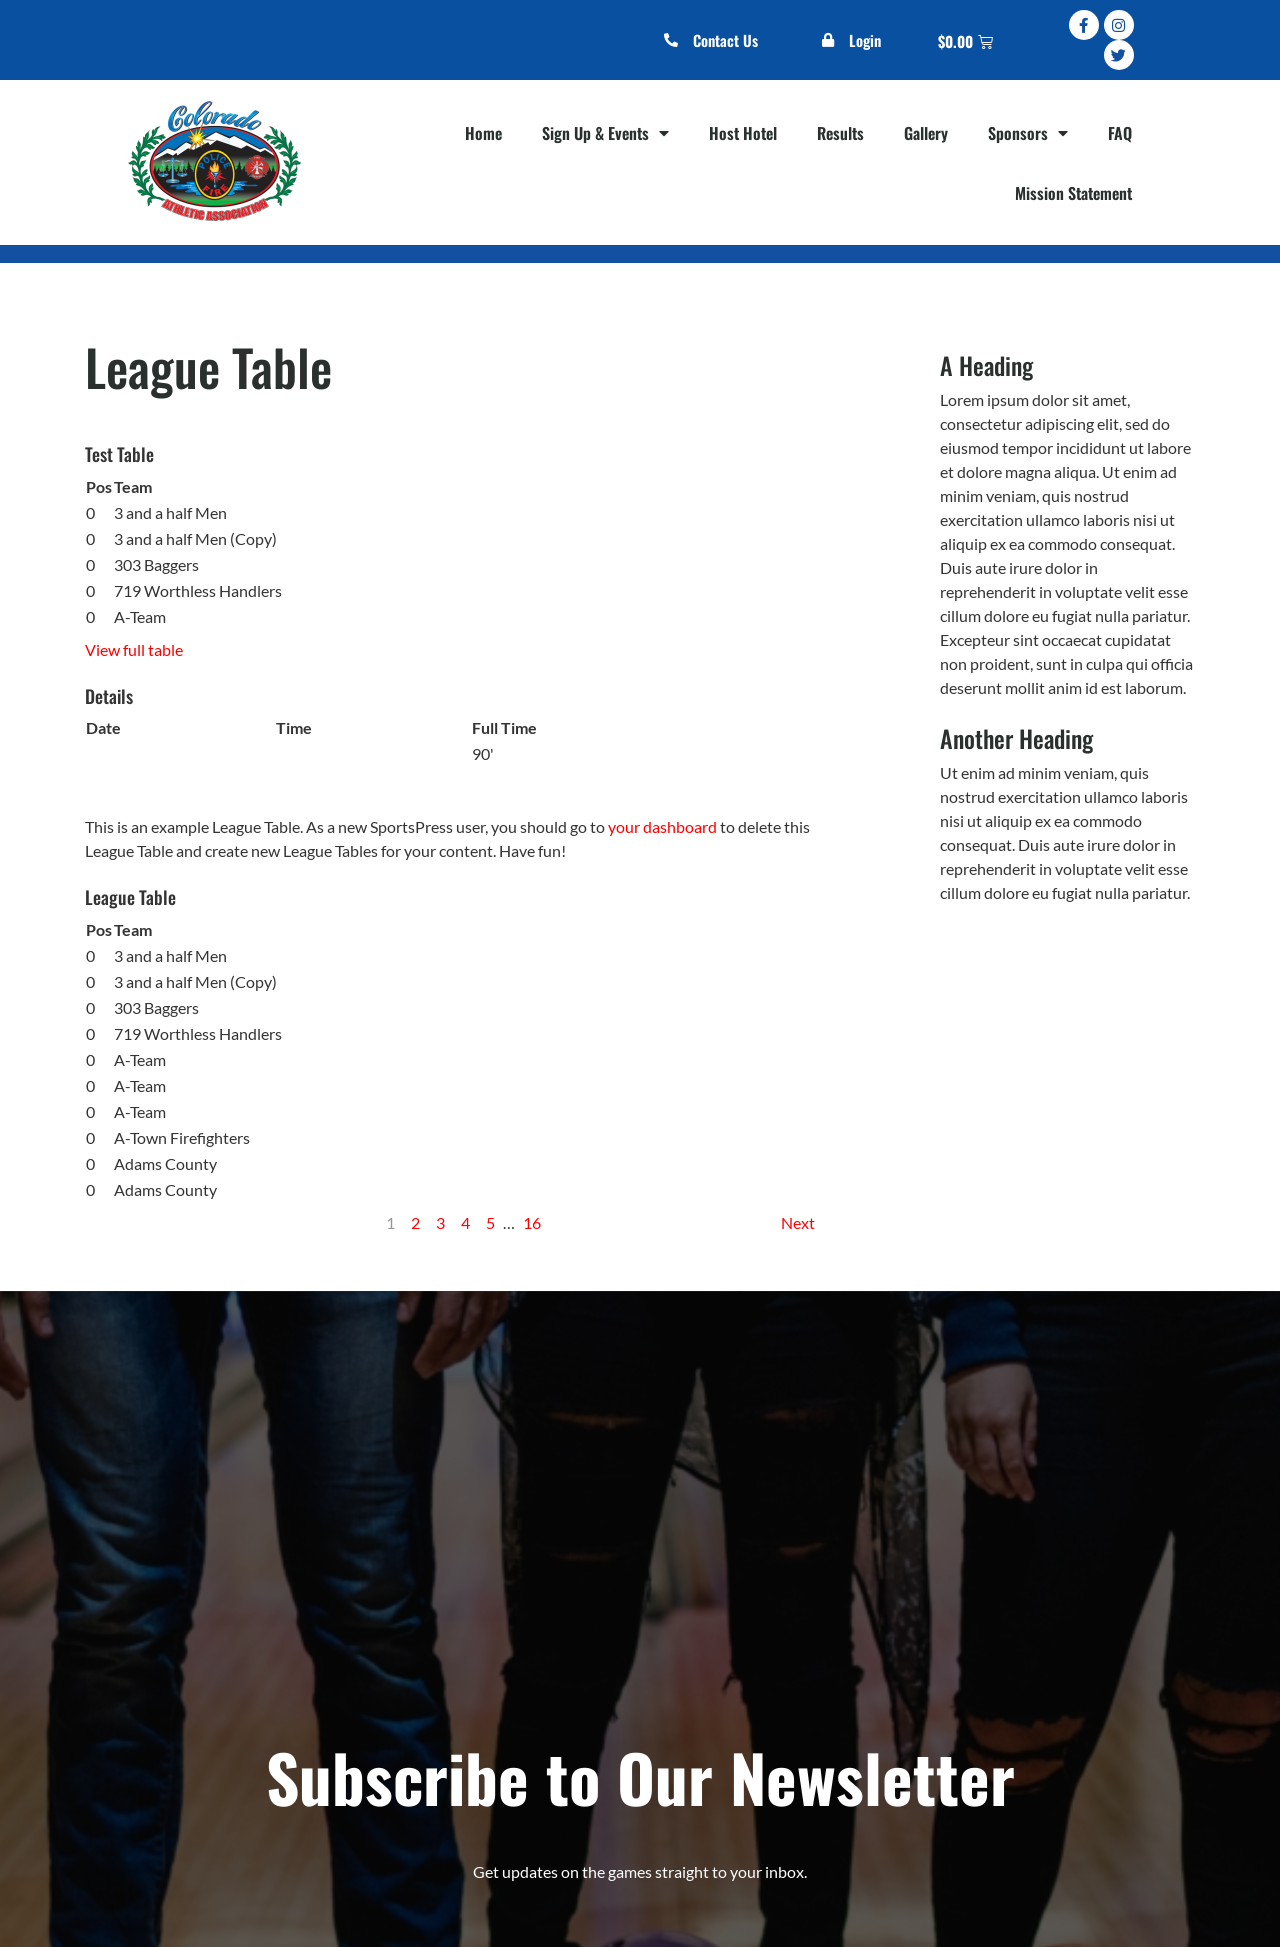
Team (133, 486)
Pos (99, 486)
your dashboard (662, 826)
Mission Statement (1073, 193)
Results (840, 133)
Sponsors (1028, 133)
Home (483, 133)
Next (798, 1222)
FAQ (1120, 133)
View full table (134, 649)
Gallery (926, 133)
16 (532, 1222)
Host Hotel (743, 133)
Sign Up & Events (605, 133)
